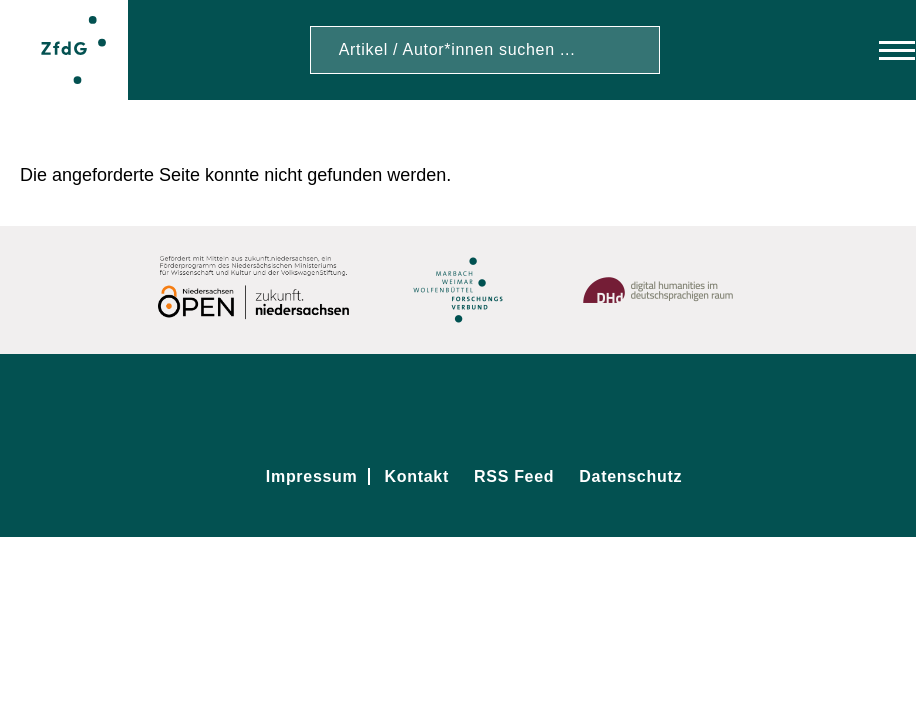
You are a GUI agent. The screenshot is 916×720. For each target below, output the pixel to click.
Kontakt (417, 476)
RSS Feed (514, 476)
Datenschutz (630, 476)
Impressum (312, 476)
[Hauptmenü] (878, 50)
